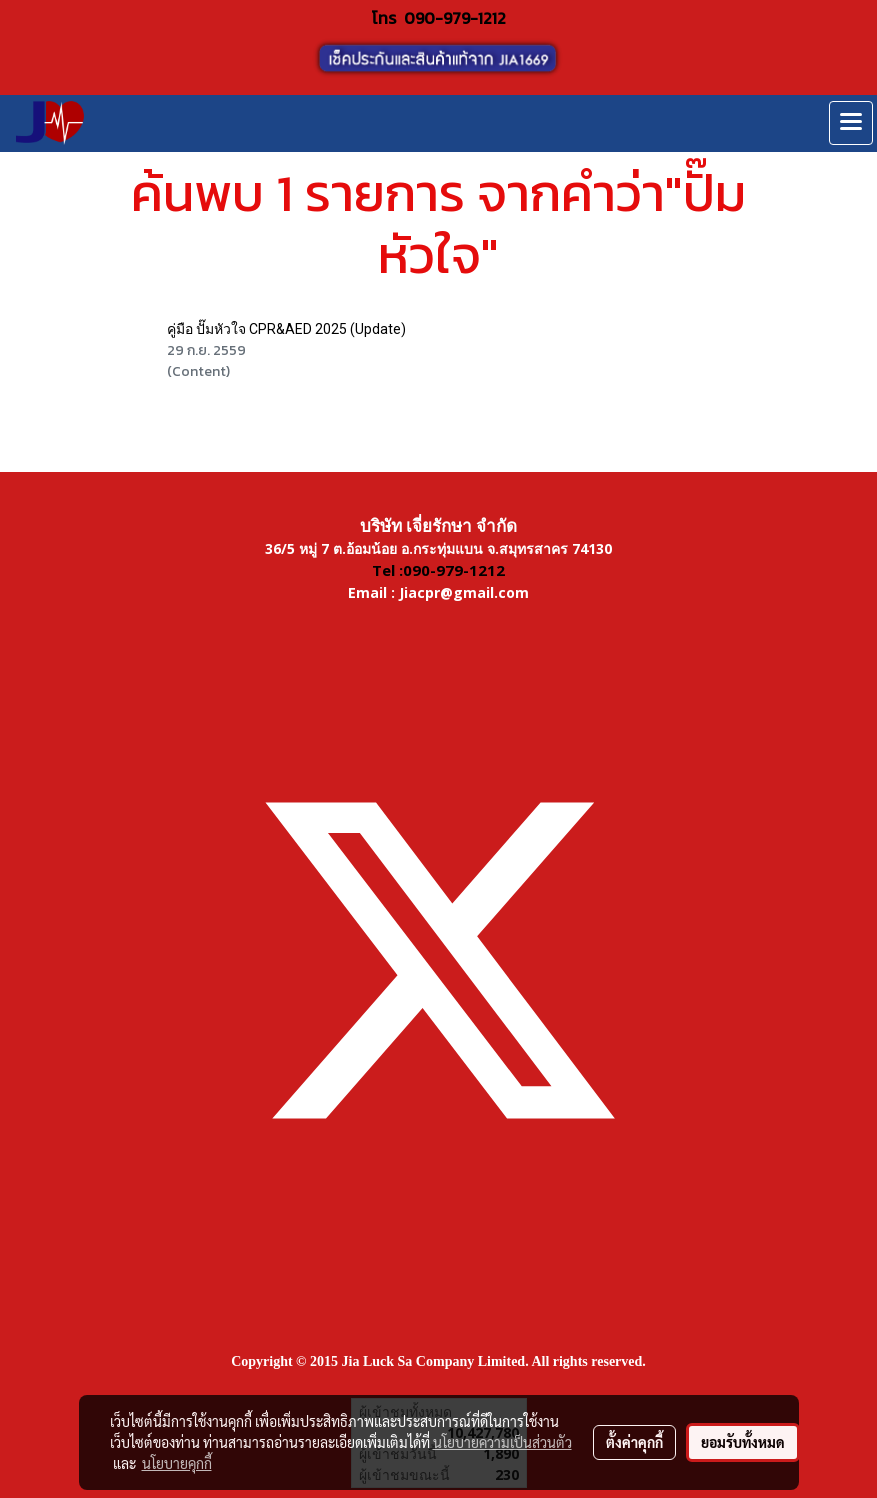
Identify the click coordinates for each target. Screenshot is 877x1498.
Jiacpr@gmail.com (464, 592)
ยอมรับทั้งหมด (743, 1442)
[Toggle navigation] (851, 123)
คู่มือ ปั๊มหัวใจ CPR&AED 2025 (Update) (286, 329)
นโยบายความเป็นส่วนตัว (502, 1442)
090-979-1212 (455, 18)
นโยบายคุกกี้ (177, 1463)
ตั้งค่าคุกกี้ (634, 1442)
